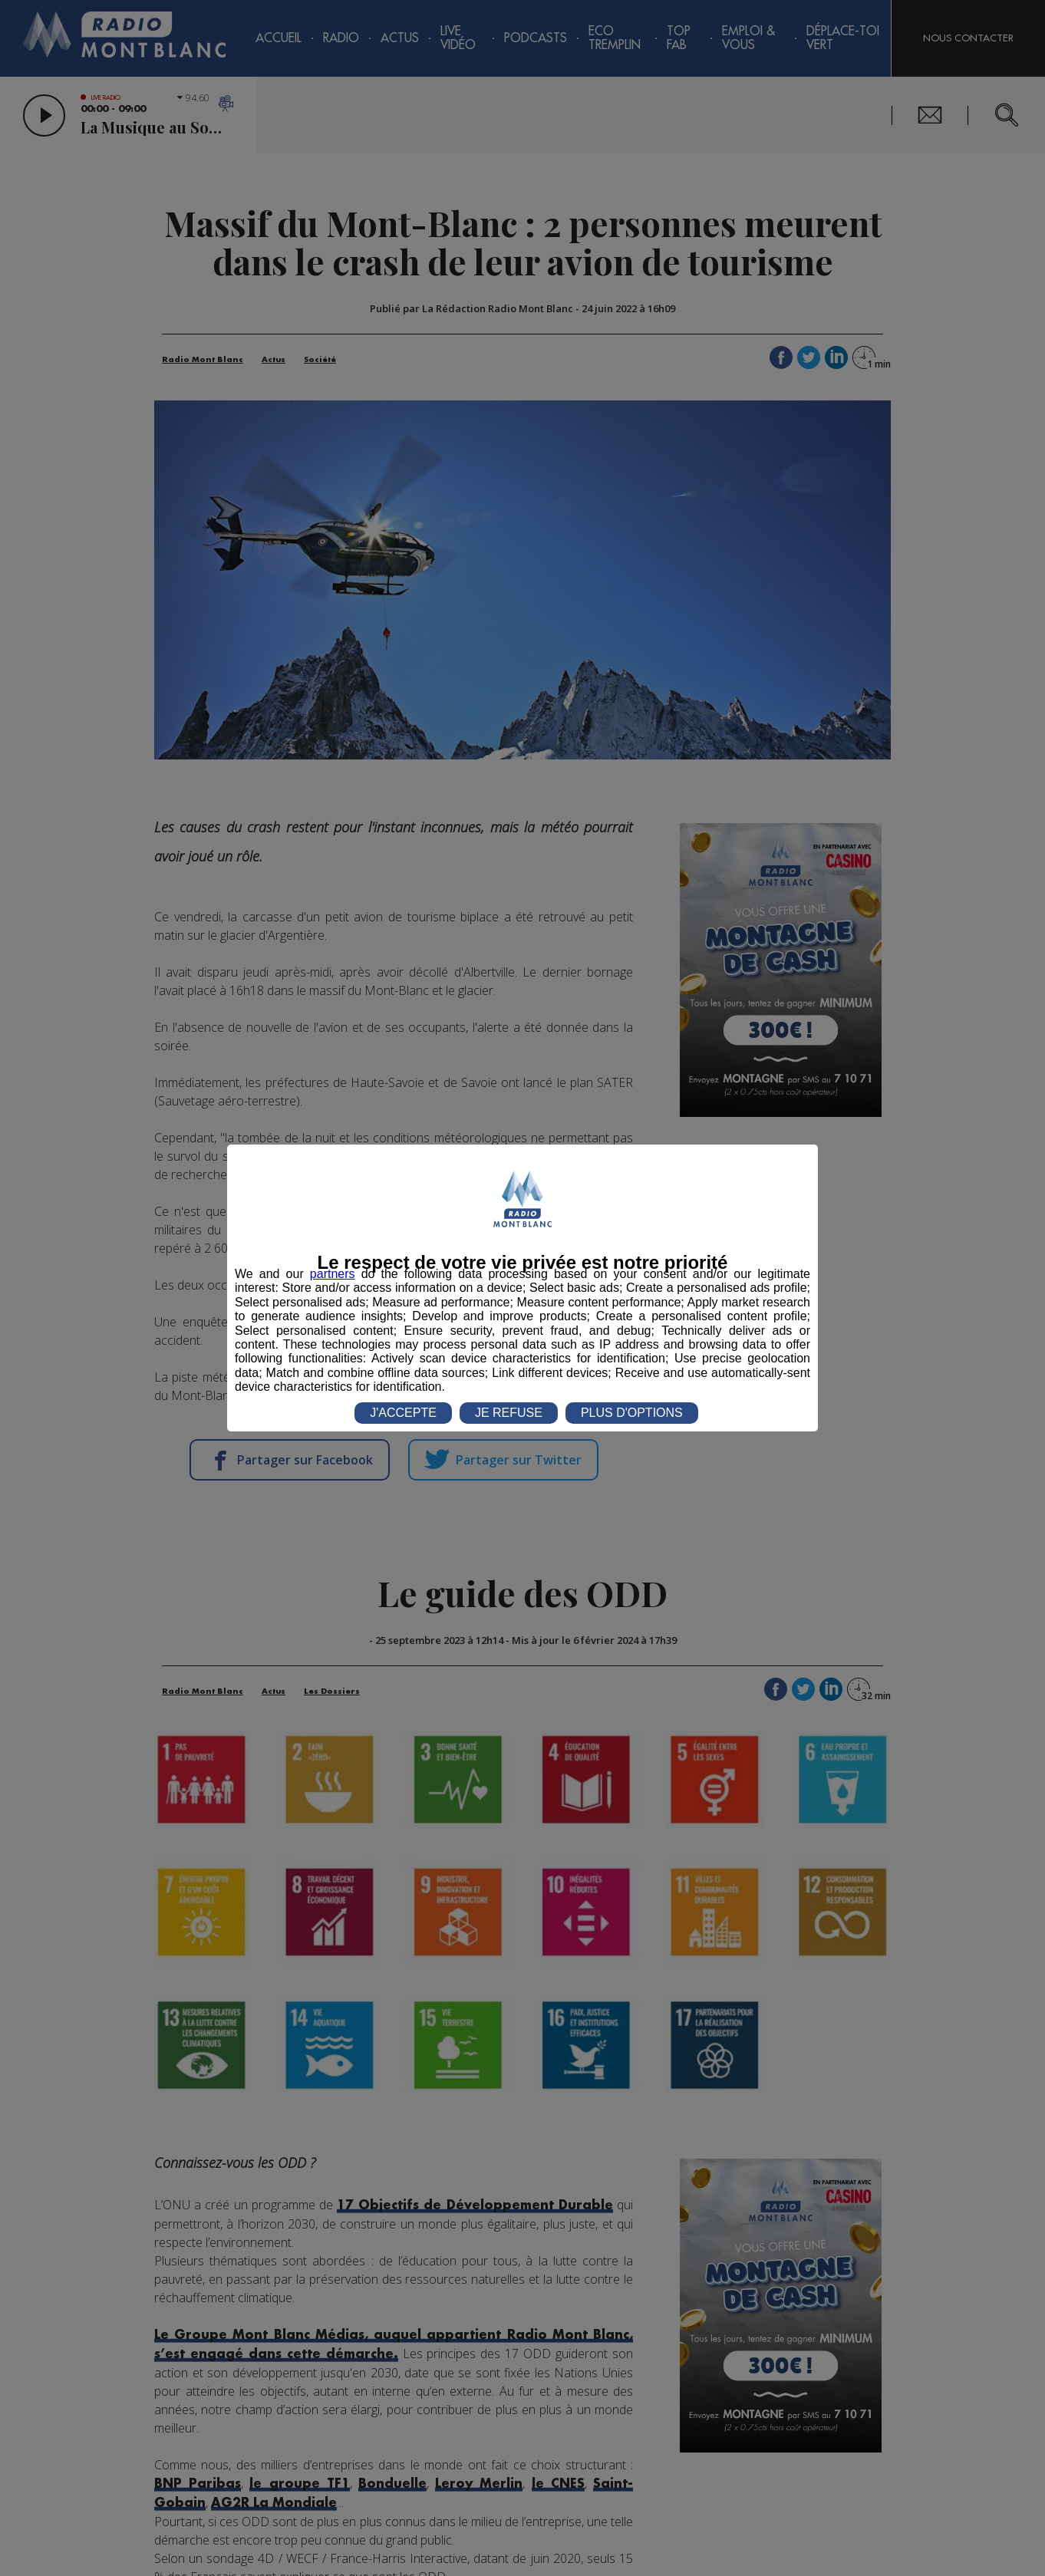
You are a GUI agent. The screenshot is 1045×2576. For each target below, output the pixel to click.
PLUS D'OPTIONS (632, 1412)
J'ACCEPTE (403, 1412)
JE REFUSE (508, 1412)
